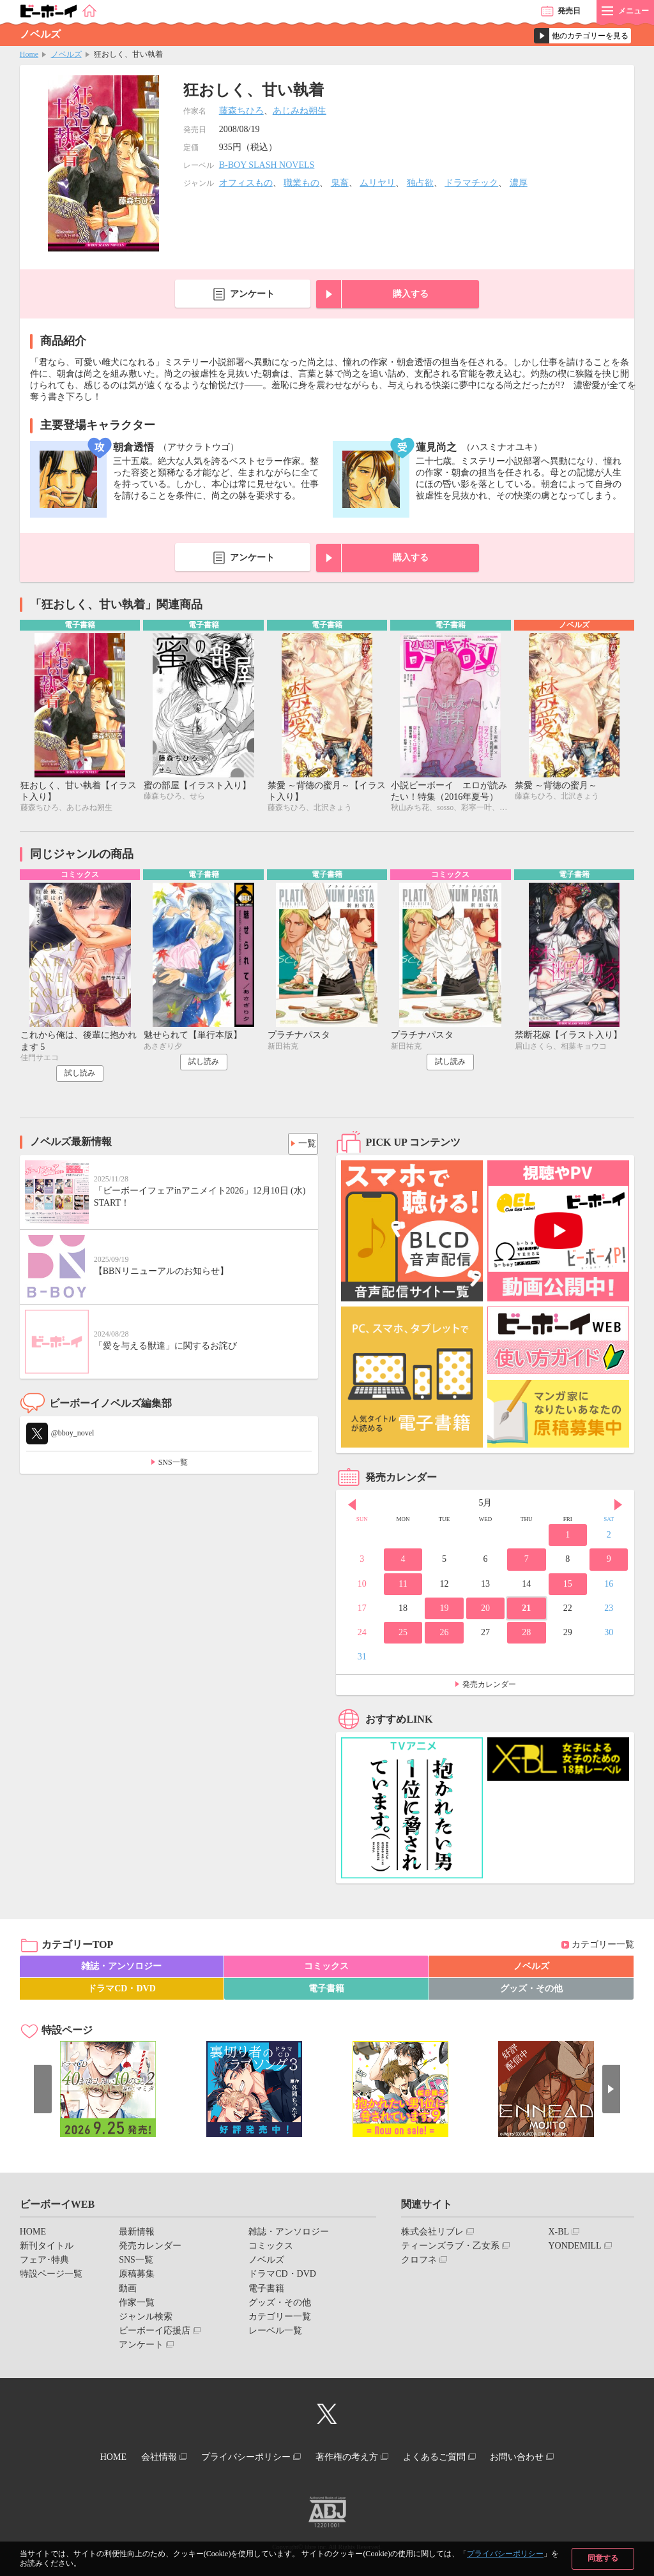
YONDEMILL (574, 2249)
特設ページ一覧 (51, 2277)
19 (443, 1611)
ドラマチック (471, 183)
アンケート (252, 294)
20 (485, 1611)
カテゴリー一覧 (603, 1947)
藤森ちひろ (241, 111)
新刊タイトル (46, 2249)
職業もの (301, 183)
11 (403, 1586)
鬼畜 (340, 183)
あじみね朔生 (299, 111)
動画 (128, 2291)
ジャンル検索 (145, 2320)
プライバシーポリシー (505, 2553)
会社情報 (146, 2457)
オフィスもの (246, 183)
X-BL (558, 2235)
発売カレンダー (489, 1687)
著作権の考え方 (350, 2457)
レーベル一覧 (275, 2334)
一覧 (303, 1143)
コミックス (326, 1969)
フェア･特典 (44, 2263)
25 (403, 1635)
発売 (569, 10)
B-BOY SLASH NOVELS (267, 165)
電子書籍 (326, 1991)
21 (526, 1611)
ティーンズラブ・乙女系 (450, 2249)
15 (567, 1586)
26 (443, 1635)
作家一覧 (137, 2305)
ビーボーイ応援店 (154, 2334)
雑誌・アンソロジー (121, 1969)
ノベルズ (66, 54)
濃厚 (519, 183)
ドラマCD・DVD (121, 1991)
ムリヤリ (377, 183)
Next (618, 1507)
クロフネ (419, 2263)
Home (29, 54)
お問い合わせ (537, 2457)
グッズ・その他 (531, 1991)
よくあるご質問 (446, 2457)
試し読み (80, 1076)
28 (526, 1635)
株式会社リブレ (432, 2235)
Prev (352, 1507)
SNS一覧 (173, 1464)
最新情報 (137, 2235)
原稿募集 (137, 2277)
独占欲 (420, 183)
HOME (33, 2235)
